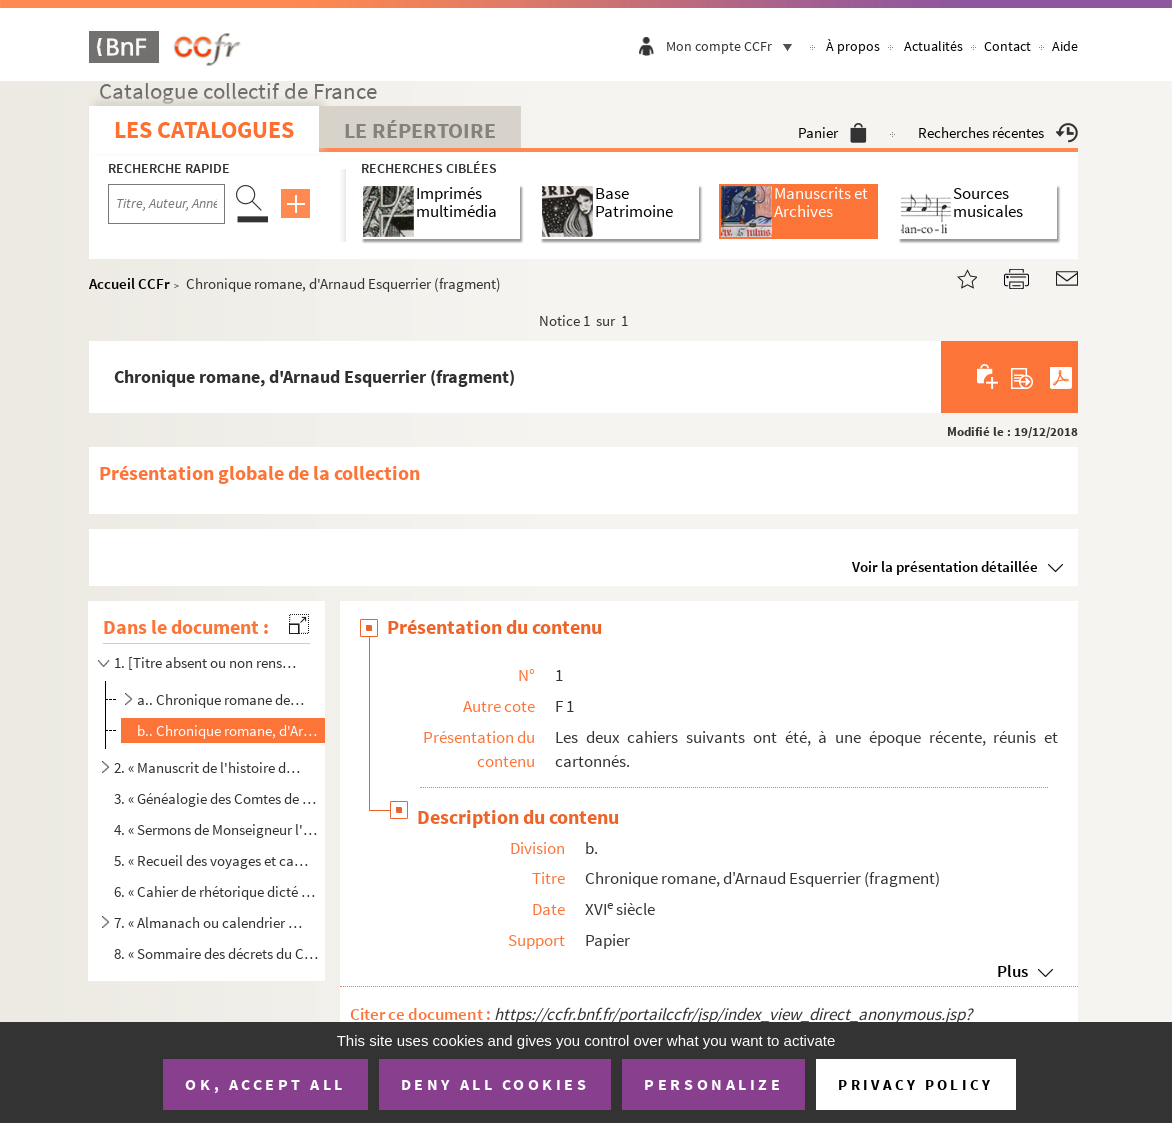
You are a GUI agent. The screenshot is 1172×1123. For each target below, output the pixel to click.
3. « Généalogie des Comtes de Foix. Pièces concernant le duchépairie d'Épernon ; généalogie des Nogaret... (216, 798)
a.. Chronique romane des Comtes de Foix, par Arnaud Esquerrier (221, 699)
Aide (1065, 46)
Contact (1007, 46)
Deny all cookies (495, 1084)
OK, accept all (265, 1084)
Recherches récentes (998, 132)
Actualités (933, 46)
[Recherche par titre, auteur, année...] (166, 204)
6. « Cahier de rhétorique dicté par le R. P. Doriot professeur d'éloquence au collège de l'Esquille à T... (216, 891)
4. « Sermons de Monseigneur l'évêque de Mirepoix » (216, 829)
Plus (1012, 971)
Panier (832, 132)
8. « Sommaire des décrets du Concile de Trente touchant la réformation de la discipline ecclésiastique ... (216, 953)
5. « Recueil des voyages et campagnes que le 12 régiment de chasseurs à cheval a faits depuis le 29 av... (216, 860)
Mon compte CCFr (734, 46)
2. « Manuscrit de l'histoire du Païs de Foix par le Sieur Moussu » (208, 767)
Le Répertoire (420, 130)
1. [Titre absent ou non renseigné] (208, 662)
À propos (853, 46)
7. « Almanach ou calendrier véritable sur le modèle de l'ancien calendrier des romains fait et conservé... (208, 922)
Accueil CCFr (129, 283)
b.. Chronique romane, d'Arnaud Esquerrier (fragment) (229, 730)
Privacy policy (915, 1084)
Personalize (713, 1084)
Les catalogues (204, 129)
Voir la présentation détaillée (945, 566)
